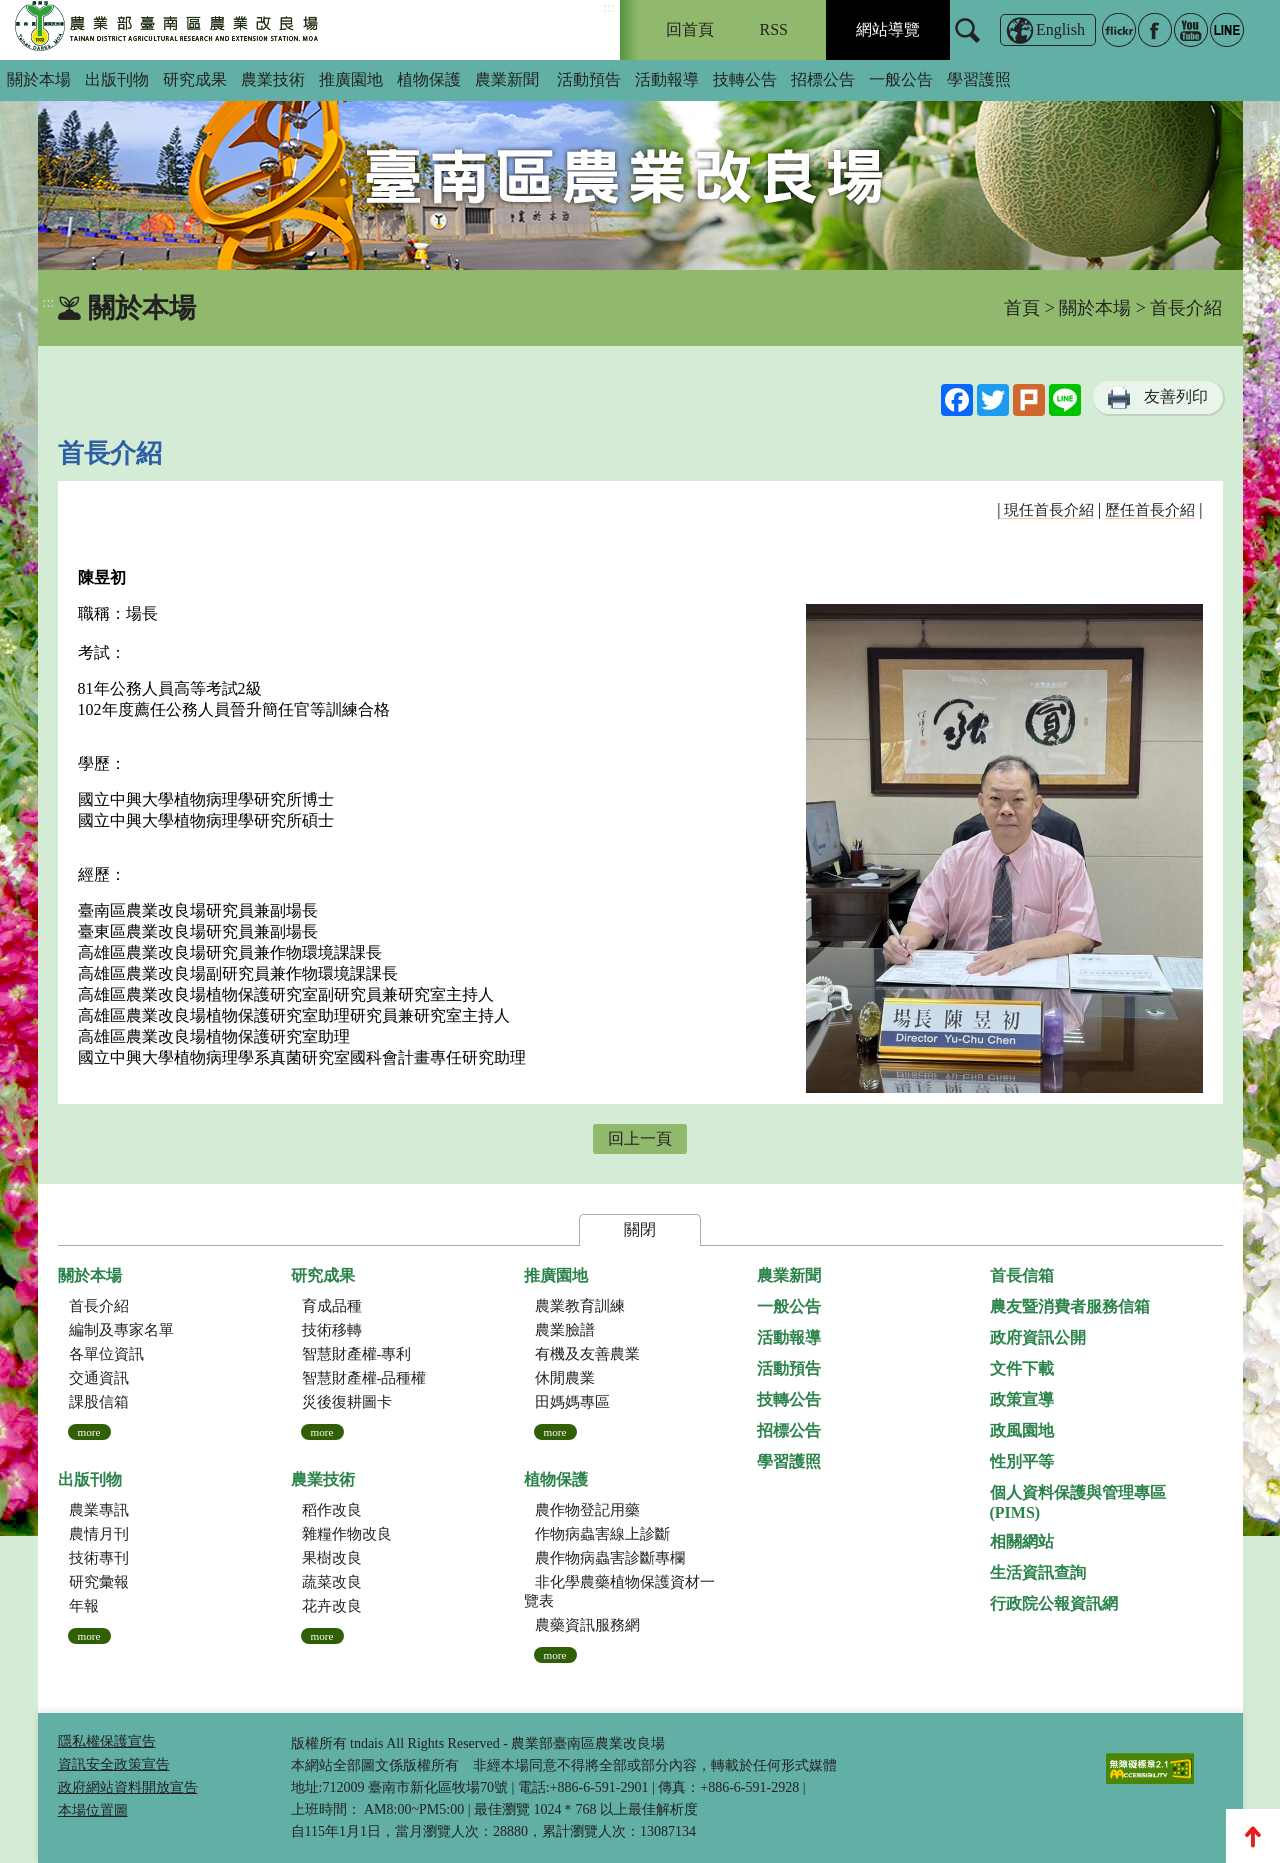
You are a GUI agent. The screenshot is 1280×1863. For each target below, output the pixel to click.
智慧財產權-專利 (357, 1354)
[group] (640, 165)
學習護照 (979, 79)
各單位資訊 (106, 1354)
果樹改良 (332, 1558)
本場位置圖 (93, 1810)
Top (1253, 1836)
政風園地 (1022, 1430)
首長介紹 (99, 1306)
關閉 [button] (640, 1229)
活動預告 (589, 79)
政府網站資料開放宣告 (128, 1787)
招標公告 (823, 79)
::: (609, 7)
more (89, 1432)
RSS (774, 29)
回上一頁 (640, 1138)
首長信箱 (1022, 1275)
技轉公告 (745, 79)
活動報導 (667, 79)
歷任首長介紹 (1150, 510)
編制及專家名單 (121, 1330)
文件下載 (1022, 1368)
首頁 (1022, 308)
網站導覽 (888, 29)
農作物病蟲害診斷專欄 (610, 1558)
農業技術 (273, 79)
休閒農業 (565, 1378)
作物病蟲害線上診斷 (602, 1534)
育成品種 (332, 1306)
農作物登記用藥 (587, 1510)
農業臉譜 (565, 1330)
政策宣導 (1022, 1399)
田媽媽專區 (572, 1402)
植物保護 (429, 79)
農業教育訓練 (580, 1306)
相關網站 (1022, 1541)
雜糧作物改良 (347, 1534)
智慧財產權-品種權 (364, 1378)
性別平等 (1022, 1461)
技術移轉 (332, 1330)
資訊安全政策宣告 (114, 1764)
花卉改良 (332, 1606)
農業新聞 (507, 79)
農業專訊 (99, 1510)
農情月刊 (99, 1534)
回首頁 (690, 29)
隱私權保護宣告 (107, 1741)
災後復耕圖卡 (347, 1402)
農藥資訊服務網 (587, 1625)
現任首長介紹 (1047, 510)
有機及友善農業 (587, 1354)
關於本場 (39, 79)
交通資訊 (99, 1378)
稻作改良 (332, 1510)
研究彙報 (99, 1582)
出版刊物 (117, 79)
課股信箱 (99, 1402)
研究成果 (195, 79)
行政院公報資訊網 (1054, 1603)
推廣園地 (351, 79)
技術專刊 (99, 1558)
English (1060, 29)
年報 (84, 1606)
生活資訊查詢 (1038, 1572)
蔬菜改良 (332, 1582)
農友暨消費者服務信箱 (1070, 1306)
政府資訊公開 (1038, 1337)
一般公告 (901, 79)
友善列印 (1176, 396)
